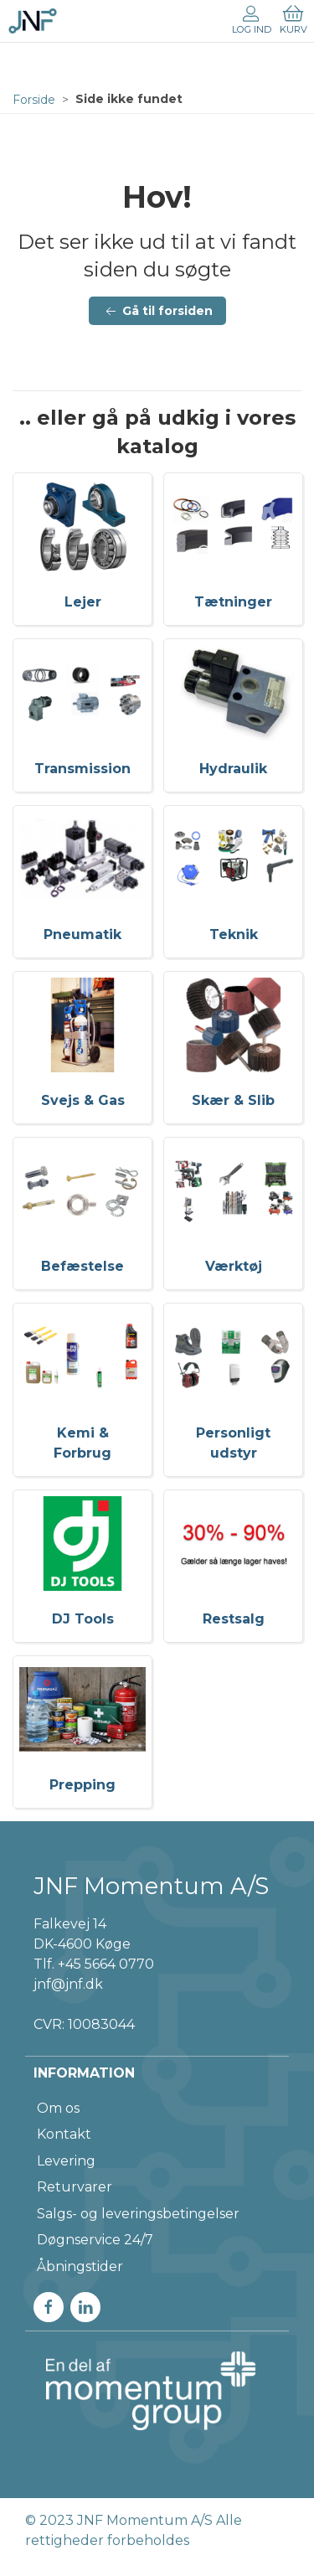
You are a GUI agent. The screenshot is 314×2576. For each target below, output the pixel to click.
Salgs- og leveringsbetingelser (138, 2214)
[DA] (32, 21)
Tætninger (233, 602)
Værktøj (233, 1266)
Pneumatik (82, 934)
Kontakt (64, 2134)
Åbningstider (80, 2266)
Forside (34, 99)
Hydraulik (233, 769)
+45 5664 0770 (106, 1964)
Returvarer (74, 2187)
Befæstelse (82, 1266)
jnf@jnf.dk (68, 1984)
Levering (66, 2161)
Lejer (82, 602)
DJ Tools (83, 1619)
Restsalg (234, 1619)
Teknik (233, 934)
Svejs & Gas (83, 1100)
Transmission (82, 769)
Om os (58, 2108)
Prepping (82, 1785)
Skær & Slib (233, 1100)
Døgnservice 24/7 (95, 2240)
